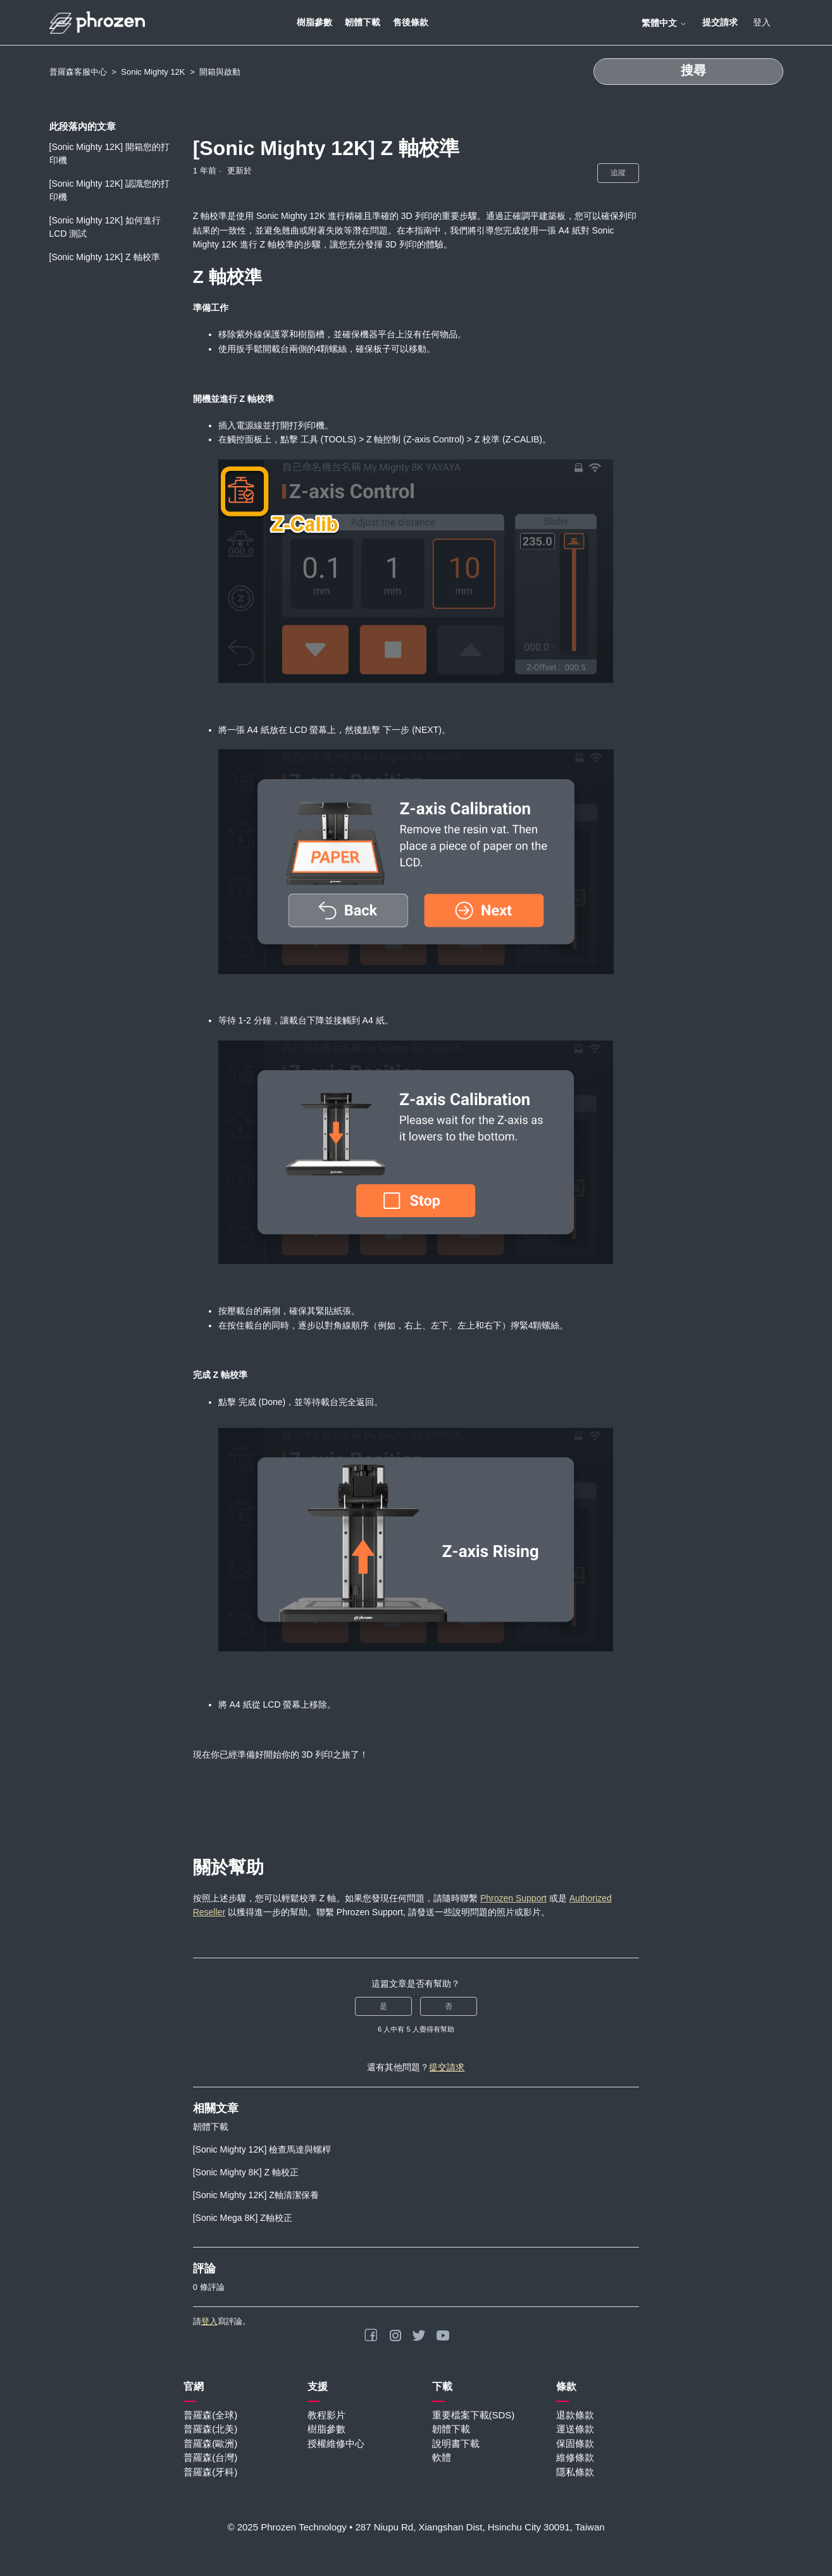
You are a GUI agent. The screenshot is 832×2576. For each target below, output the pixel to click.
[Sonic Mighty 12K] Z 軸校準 (104, 257)
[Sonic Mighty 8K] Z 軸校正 (246, 2172)
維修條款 (575, 2457)
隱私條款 (575, 2472)
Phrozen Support (513, 1898)
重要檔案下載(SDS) (473, 2415)
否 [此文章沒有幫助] (448, 2006)
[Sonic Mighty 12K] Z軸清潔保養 (256, 2195)
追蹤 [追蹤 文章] (618, 172)
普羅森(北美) (210, 2428)
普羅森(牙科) (210, 2472)
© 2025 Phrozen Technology (286, 2527)
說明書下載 (456, 2443)
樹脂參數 (314, 22)
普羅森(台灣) (210, 2457)
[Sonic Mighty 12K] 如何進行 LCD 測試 (105, 227)
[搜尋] (688, 71)
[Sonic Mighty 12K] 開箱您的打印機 (109, 153)
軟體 (441, 2457)
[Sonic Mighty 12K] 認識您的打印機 (109, 190)
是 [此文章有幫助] (383, 2006)
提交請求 (720, 22)
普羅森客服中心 (78, 72)
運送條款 (575, 2428)
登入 (209, 2321)
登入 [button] (762, 22)
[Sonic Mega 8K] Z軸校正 (242, 2218)
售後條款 (410, 22)
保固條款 (575, 2443)
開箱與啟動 (219, 72)
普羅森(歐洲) (210, 2443)
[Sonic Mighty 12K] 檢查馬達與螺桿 (262, 2149)
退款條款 (575, 2415)
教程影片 (326, 2415)
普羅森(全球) (210, 2415)
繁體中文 (664, 23)
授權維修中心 (335, 2443)
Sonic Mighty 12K (153, 72)
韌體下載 (362, 22)
